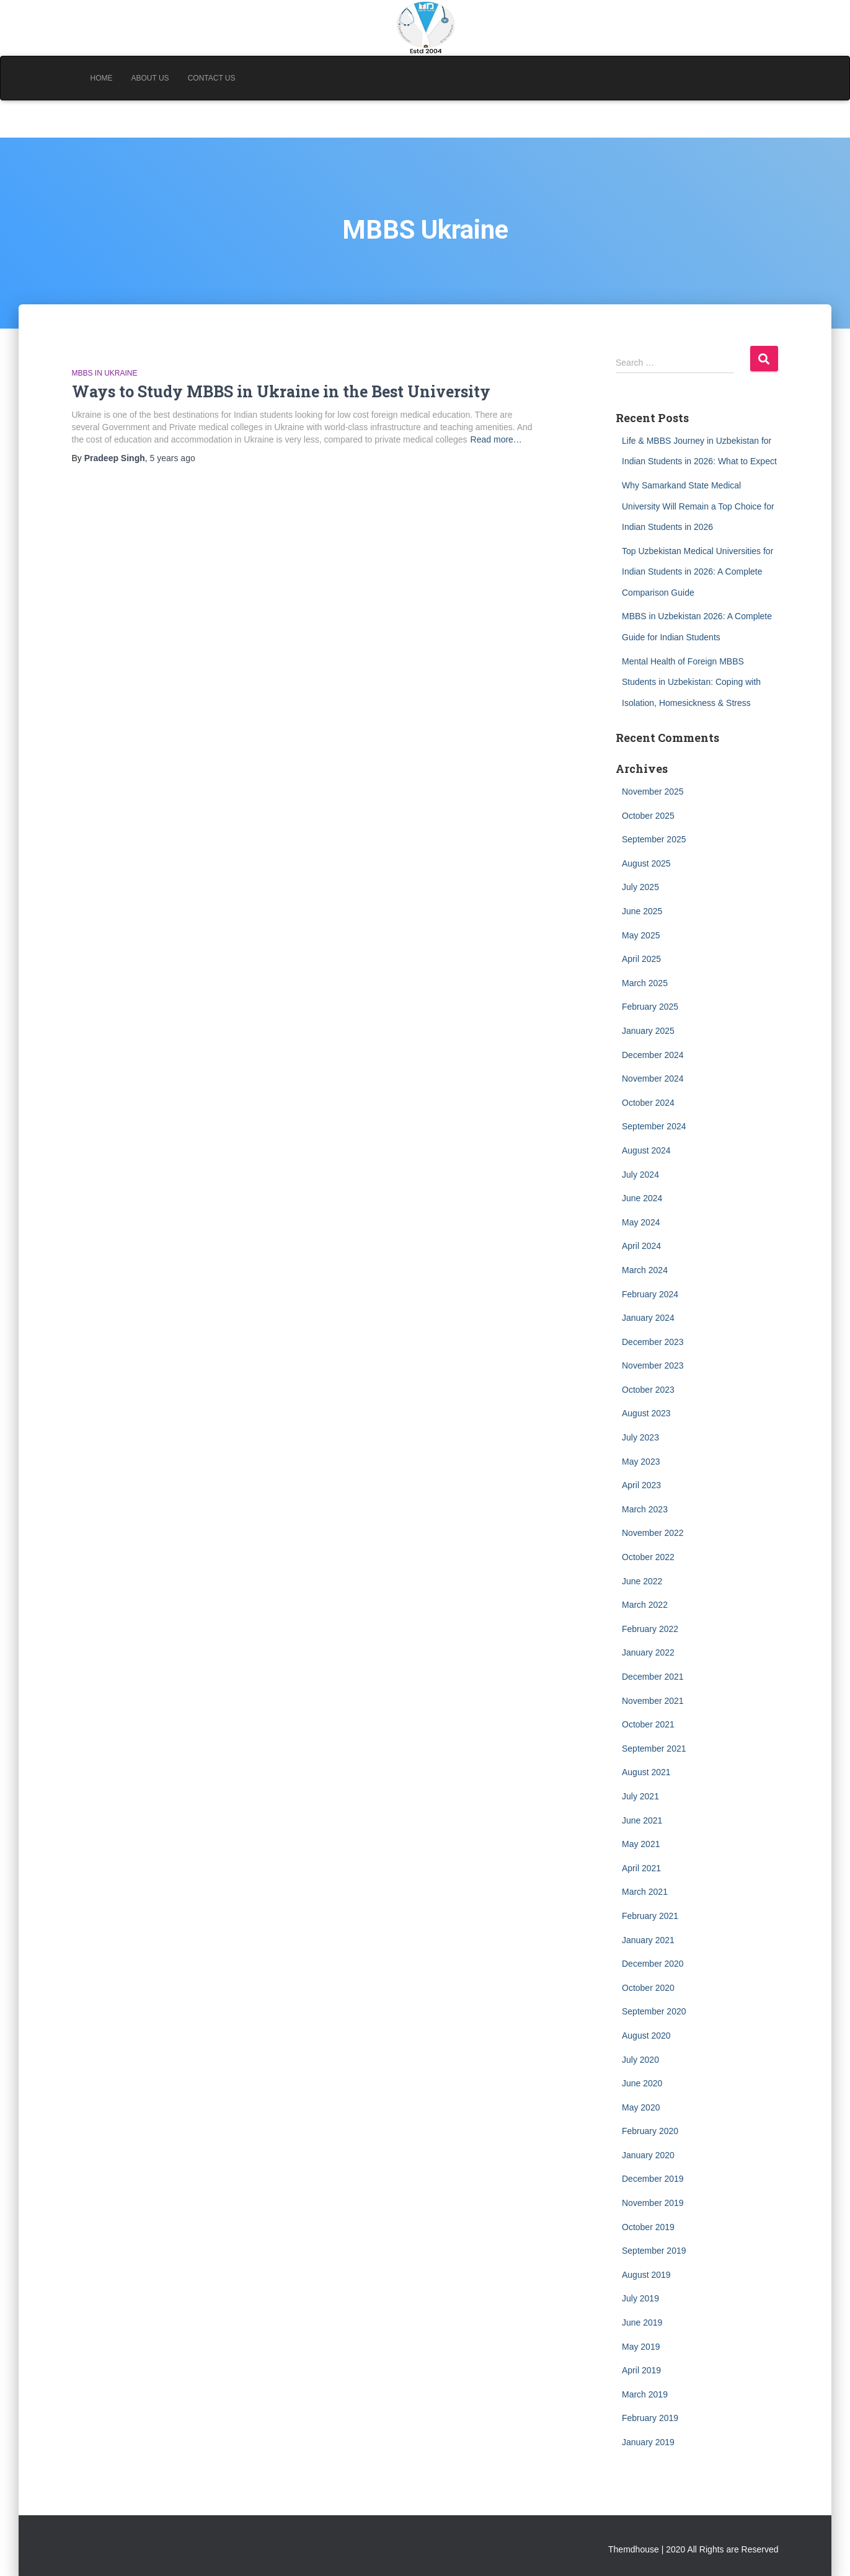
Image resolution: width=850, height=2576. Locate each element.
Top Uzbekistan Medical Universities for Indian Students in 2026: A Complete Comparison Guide (697, 572)
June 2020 (642, 2083)
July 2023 (640, 1437)
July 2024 (640, 1175)
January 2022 (648, 1652)
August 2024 (646, 1150)
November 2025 (653, 791)
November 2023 (653, 1365)
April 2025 (641, 959)
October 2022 (648, 1557)
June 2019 (642, 2322)
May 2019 (641, 2347)
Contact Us (212, 78)
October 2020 (648, 1988)
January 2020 (648, 2155)
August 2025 (646, 863)
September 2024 (654, 1126)
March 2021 (645, 1892)
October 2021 (648, 1724)
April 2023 (641, 1485)
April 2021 (641, 1868)
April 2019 (641, 2370)
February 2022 (650, 1629)
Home (102, 78)
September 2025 (654, 839)
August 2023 (646, 1413)
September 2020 (654, 2011)
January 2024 (648, 1318)
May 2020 (641, 2107)
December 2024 (653, 1055)
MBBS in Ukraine (105, 373)
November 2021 (653, 1701)
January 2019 (648, 2442)
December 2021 (653, 1677)
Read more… (496, 439)
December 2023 (653, 1342)
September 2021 (654, 1748)
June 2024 (642, 1198)
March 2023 (645, 1509)
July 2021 (640, 1796)
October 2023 (648, 1390)
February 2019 (650, 2418)
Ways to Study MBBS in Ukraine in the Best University (281, 391)
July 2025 (640, 887)
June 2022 (642, 1581)
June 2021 (642, 1820)
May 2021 (641, 1844)
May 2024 (641, 1222)
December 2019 (653, 2179)
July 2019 (640, 2298)
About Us (150, 78)
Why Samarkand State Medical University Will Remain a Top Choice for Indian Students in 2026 (698, 506)
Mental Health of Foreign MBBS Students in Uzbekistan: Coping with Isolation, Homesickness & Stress (691, 682)
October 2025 (648, 816)
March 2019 (645, 2394)
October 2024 (648, 1103)
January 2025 (648, 1031)
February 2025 (650, 1007)
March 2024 (645, 1270)
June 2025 (642, 911)
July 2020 (640, 2060)
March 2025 (645, 983)
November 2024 (653, 1078)
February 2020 (650, 2131)
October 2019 (648, 2227)
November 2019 (653, 2203)
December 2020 (653, 1964)
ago (172, 458)
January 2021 (648, 1940)
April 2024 (641, 1246)
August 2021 (646, 1772)
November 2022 (653, 1533)
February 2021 (650, 1916)
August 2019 (646, 2275)
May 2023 (641, 1462)
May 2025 (641, 935)
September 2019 (654, 2251)
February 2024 (650, 1294)
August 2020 (646, 2035)
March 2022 (645, 1605)
